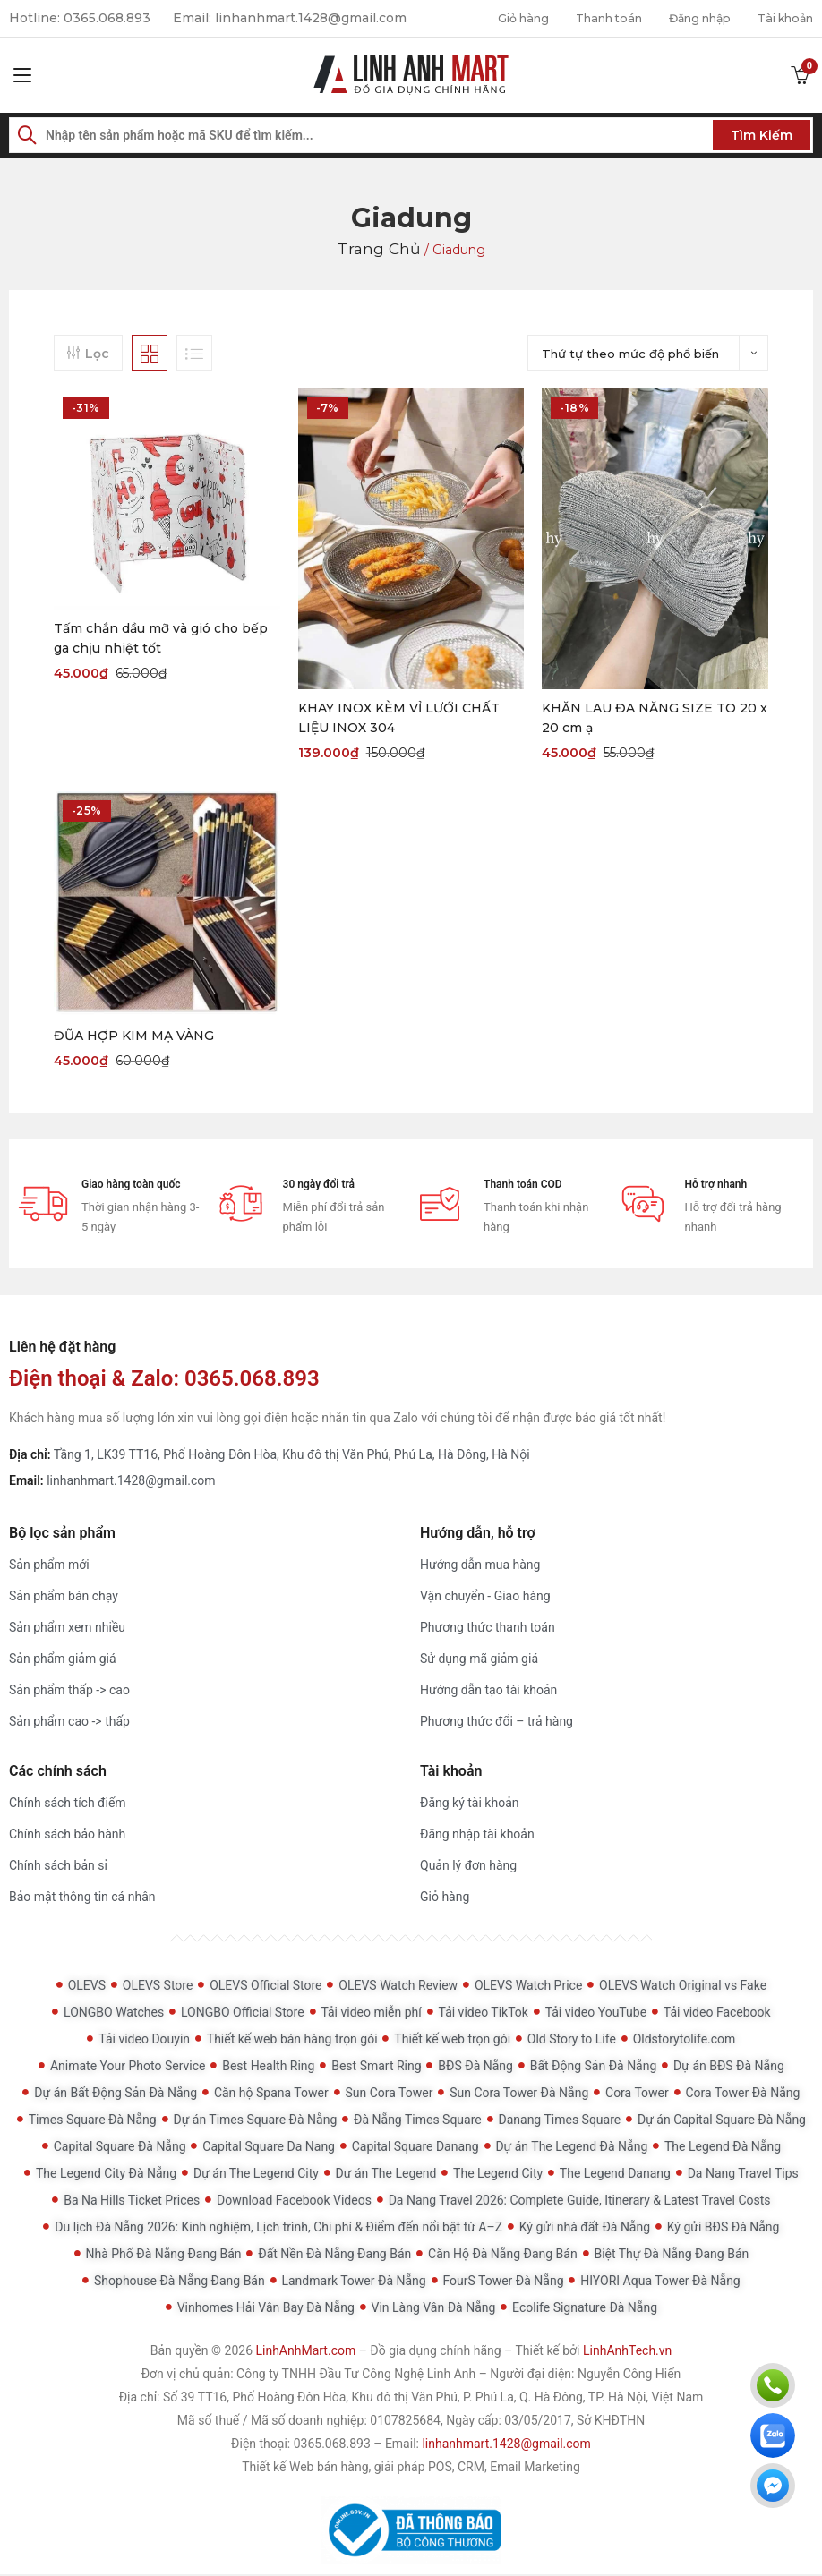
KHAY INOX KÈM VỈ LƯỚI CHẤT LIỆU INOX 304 (399, 717)
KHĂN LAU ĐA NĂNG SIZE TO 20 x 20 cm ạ (654, 717)
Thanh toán (584, 18)
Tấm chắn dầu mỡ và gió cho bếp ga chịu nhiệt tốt (161, 637)
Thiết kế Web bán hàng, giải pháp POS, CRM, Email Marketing (411, 2468)
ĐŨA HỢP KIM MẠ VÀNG (134, 1036)
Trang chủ (379, 248)
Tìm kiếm (761, 134)
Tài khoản (781, 18)
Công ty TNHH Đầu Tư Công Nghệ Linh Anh (355, 2375)
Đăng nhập (685, 18)
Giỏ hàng (490, 18)
